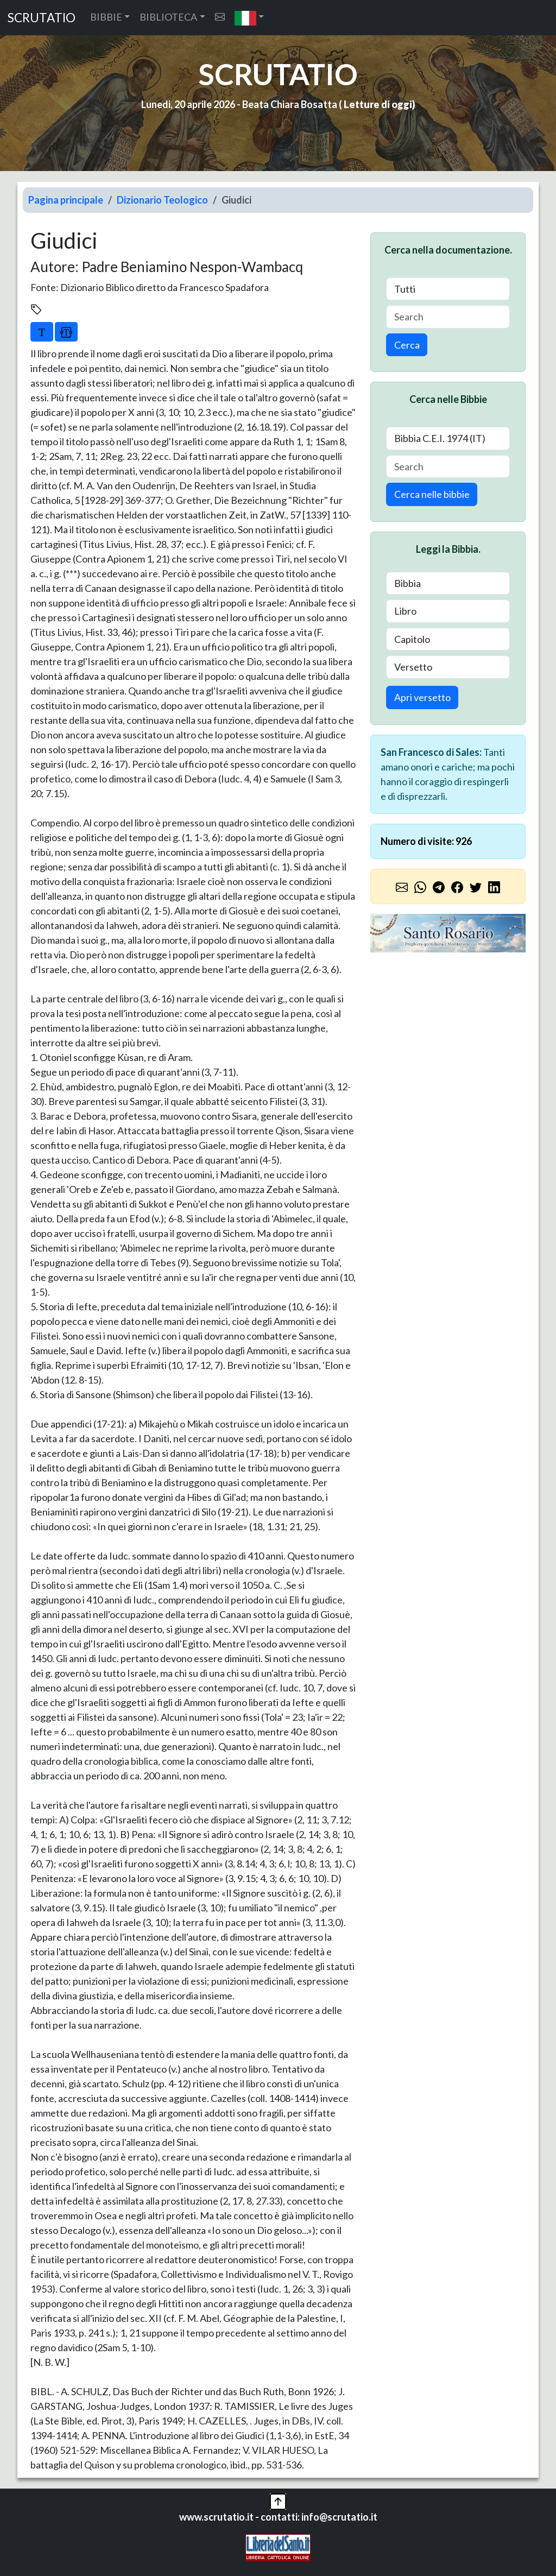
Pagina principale (65, 200)
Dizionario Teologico (162, 200)
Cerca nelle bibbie (432, 494)
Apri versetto (422, 697)
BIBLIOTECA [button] (168, 17)
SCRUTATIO (41, 17)
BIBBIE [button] (106, 17)
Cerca (407, 345)
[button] (249, 17)
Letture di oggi (378, 104)
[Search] (448, 317)
